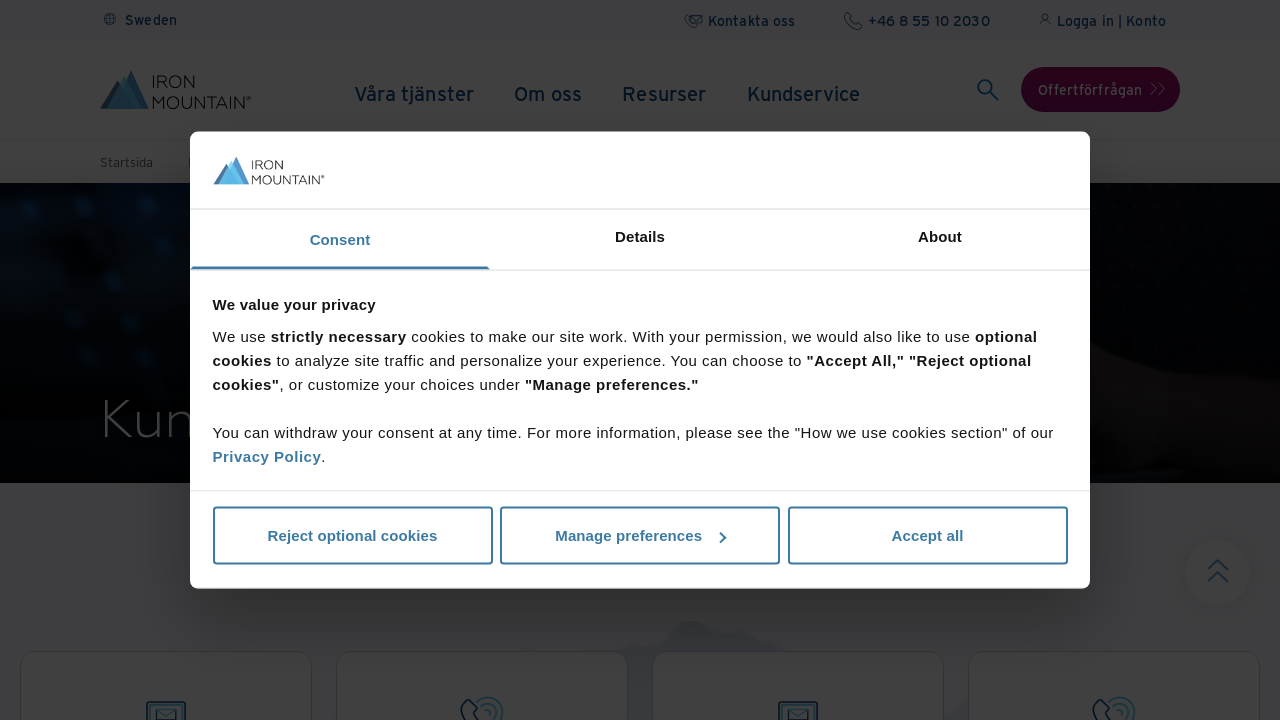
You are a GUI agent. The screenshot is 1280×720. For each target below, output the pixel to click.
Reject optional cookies (353, 535)
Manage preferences (640, 535)
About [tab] (940, 235)
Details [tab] (640, 235)
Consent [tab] (340, 238)
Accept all (928, 535)
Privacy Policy (267, 455)
